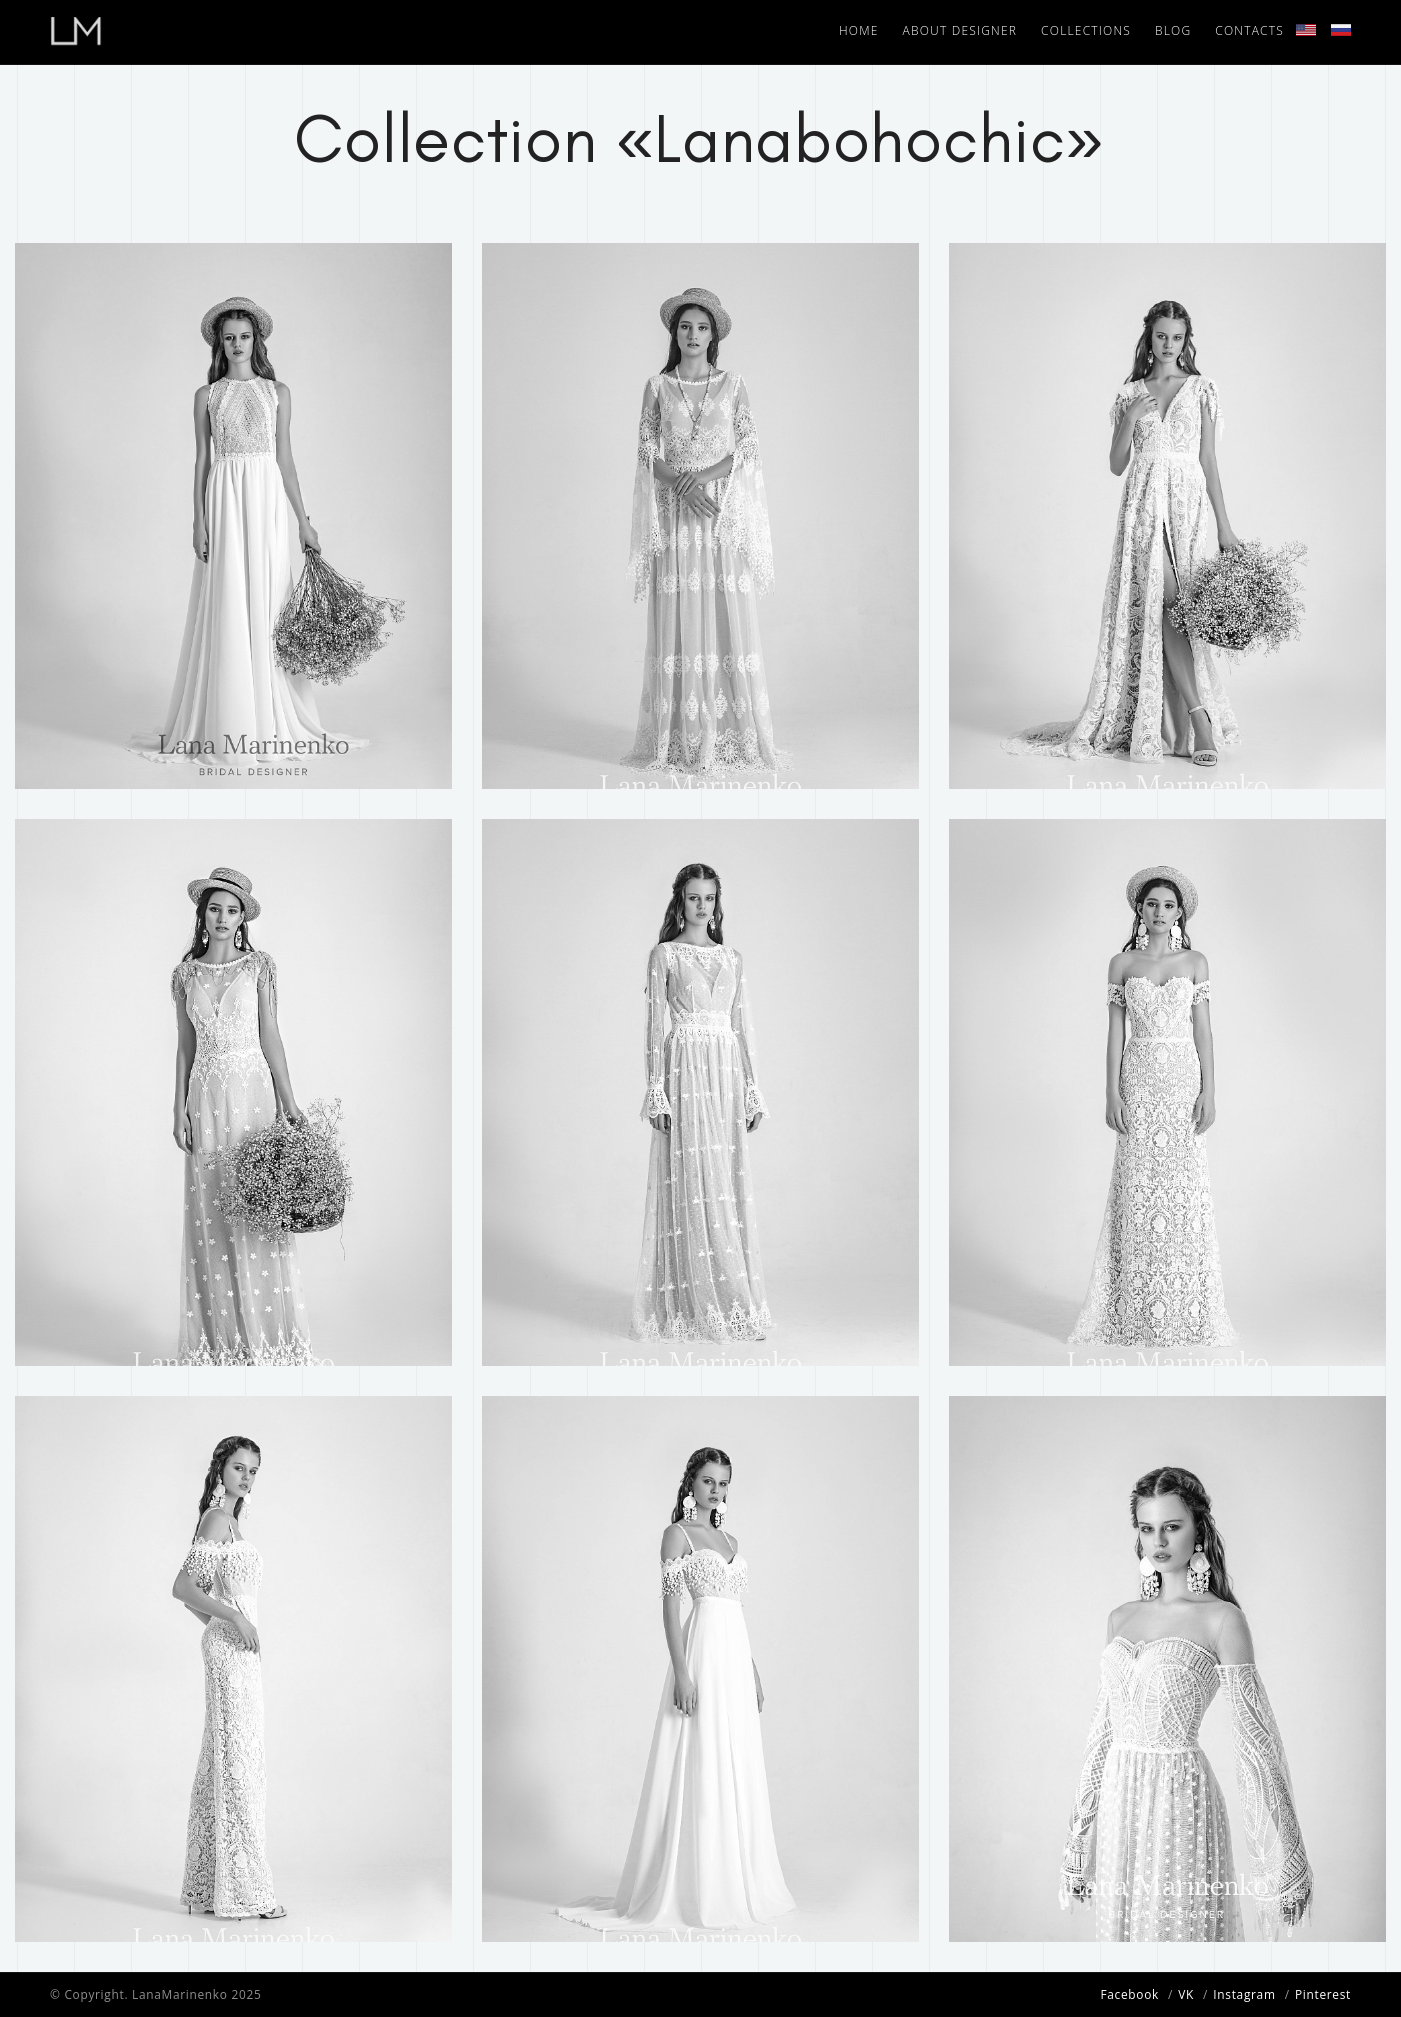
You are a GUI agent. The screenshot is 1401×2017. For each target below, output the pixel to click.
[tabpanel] (233, 516)
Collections (1086, 30)
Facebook (1129, 1994)
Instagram (1244, 1994)
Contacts (1249, 30)
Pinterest (1323, 1994)
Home (859, 30)
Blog (1173, 30)
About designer (960, 30)
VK (1186, 1994)
